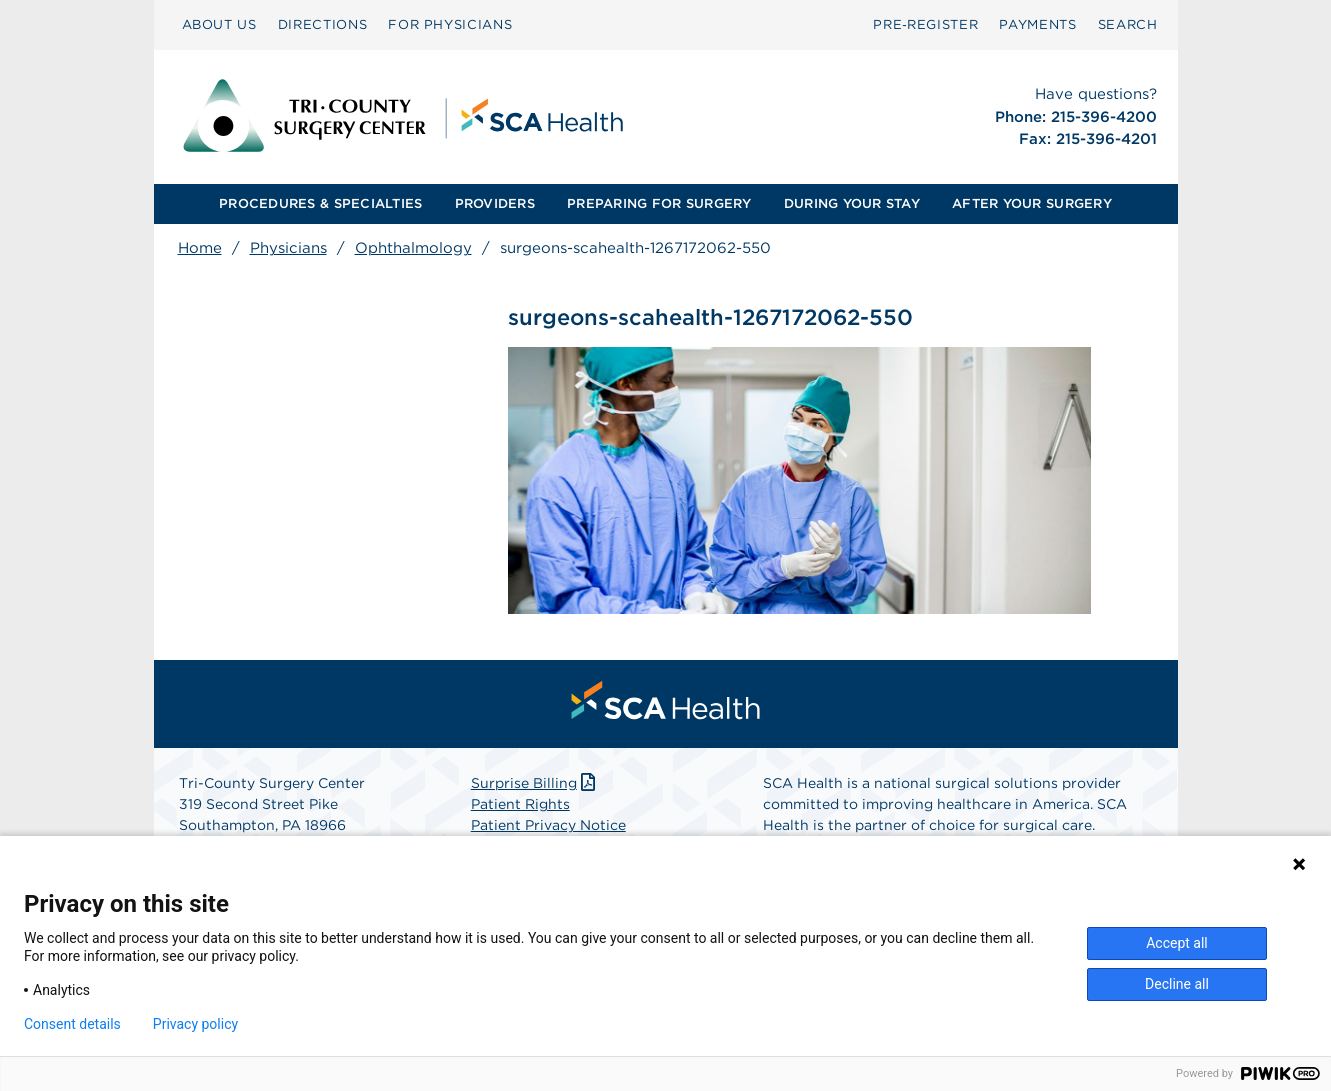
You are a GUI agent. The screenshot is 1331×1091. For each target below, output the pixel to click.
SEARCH (1128, 24)
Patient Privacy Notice (548, 825)
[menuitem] (219, 25)
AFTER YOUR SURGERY (1032, 203)
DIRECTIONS (323, 24)
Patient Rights (520, 804)
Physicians (288, 248)
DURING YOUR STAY (852, 203)
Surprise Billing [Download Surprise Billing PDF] (535, 783)
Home (200, 248)
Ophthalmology (413, 248)
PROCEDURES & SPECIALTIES (320, 203)
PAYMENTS (1037, 24)
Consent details (72, 1024)
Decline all (1177, 984)
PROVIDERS (495, 203)
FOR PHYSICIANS (450, 24)
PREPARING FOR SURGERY (659, 203)
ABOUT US (219, 24)
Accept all (1177, 943)
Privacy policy (195, 1024)
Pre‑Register (925, 24)
